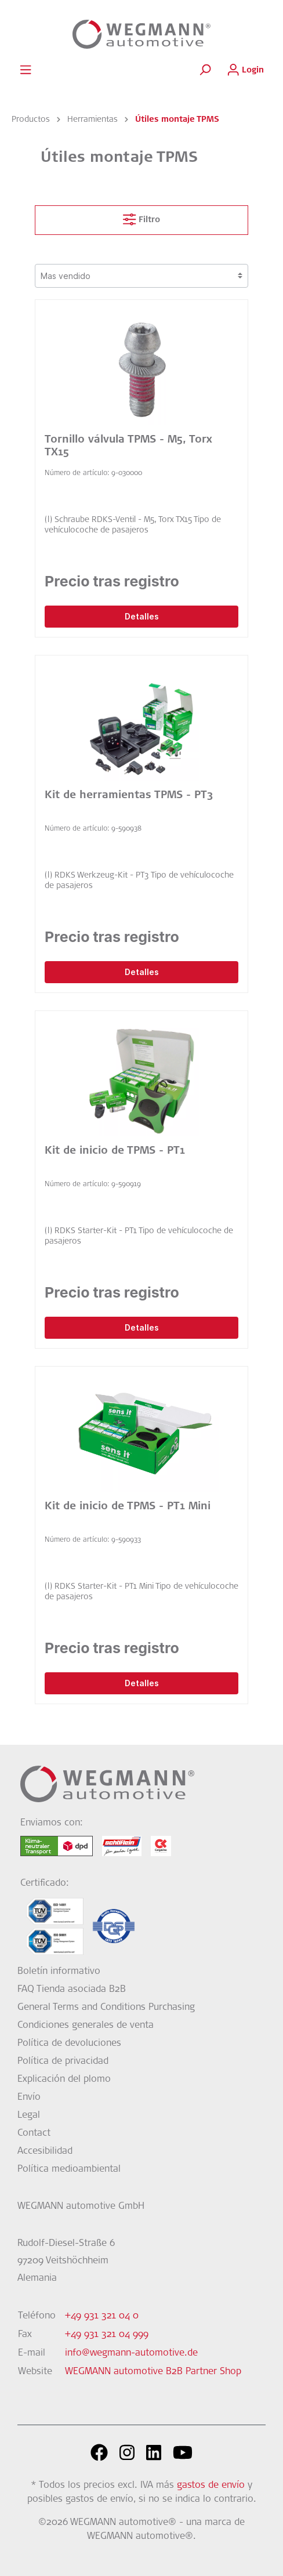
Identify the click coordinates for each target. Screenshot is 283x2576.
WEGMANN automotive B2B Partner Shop (153, 2371)
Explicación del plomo (64, 2079)
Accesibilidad (44, 2151)
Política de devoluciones (69, 2043)
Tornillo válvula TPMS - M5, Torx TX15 (128, 446)
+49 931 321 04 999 (106, 2334)
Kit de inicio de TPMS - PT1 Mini (128, 1507)
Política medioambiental (69, 2169)
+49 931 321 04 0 (102, 2316)
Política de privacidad (62, 2061)
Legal (28, 2115)
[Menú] (25, 70)
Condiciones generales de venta (85, 2025)
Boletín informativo (58, 1971)
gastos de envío (211, 2485)
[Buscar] (205, 70)
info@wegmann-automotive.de (131, 2353)
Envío (29, 2097)
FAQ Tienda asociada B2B (71, 1989)
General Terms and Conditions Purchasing (106, 2007)
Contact (33, 2133)
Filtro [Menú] (141, 216)
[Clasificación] (141, 276)
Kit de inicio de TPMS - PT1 (115, 1151)
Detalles (142, 616)
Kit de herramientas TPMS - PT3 (129, 796)
